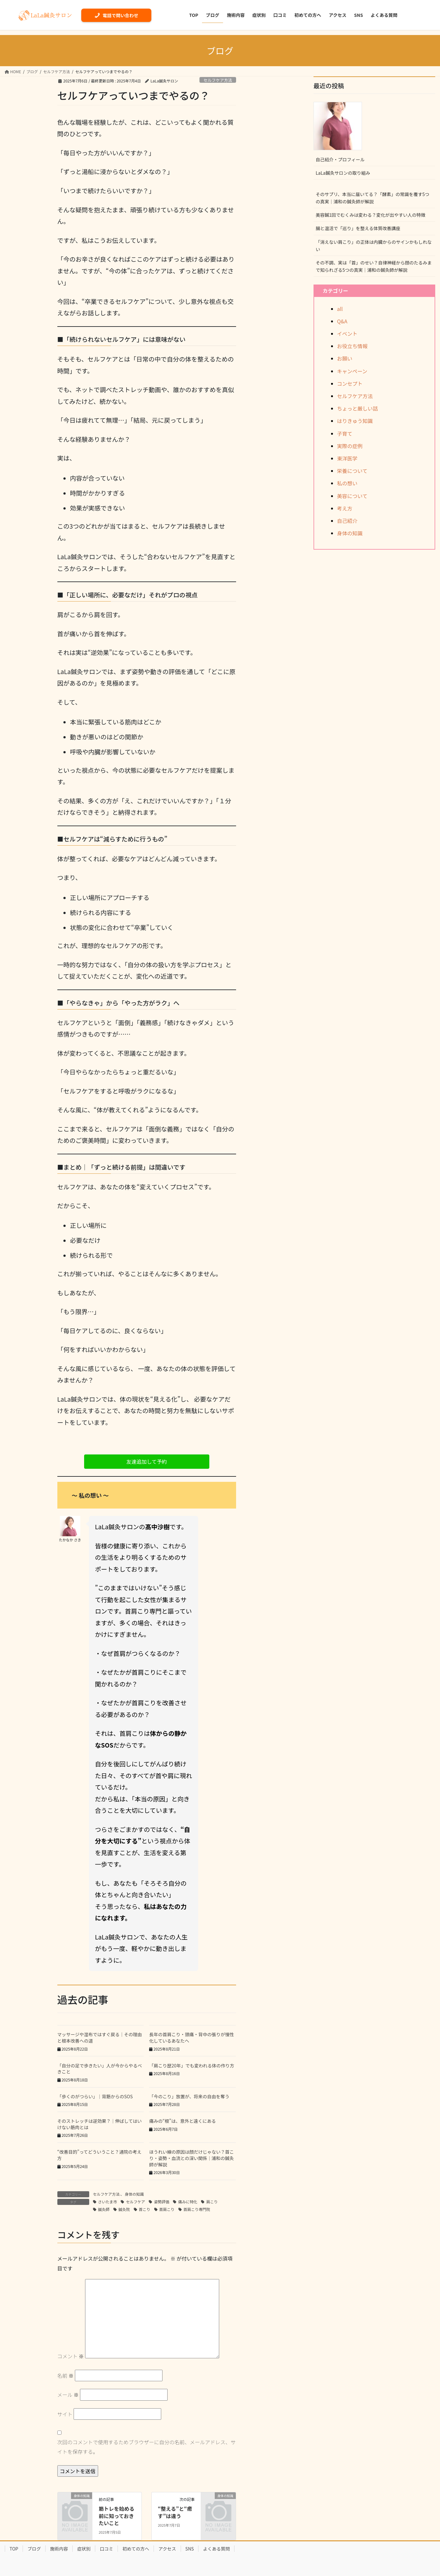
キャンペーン (352, 371)
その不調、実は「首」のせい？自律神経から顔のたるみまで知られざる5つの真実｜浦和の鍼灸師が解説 (374, 266)
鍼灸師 (104, 2209)
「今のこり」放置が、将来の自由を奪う (189, 2096)
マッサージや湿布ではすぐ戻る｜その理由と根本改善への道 (99, 2037)
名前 (65, 2375)
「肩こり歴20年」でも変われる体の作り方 (191, 2065)
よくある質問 (216, 2548)
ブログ (34, 2548)
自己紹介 (347, 520)
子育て (344, 433)
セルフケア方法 (218, 80)
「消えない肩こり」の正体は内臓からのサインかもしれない (374, 245)
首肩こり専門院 (197, 2209)
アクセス (167, 2548)
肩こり (212, 2201)
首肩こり (167, 2209)
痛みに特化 (187, 2201)
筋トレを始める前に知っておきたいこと (116, 2516)
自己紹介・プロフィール (340, 159)
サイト (65, 2414)
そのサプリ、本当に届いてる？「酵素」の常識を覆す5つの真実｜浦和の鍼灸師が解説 (372, 198)
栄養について (352, 471)
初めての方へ (135, 2548)
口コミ (106, 2548)
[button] (146, 1461)
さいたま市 (107, 2201)
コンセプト (350, 383)
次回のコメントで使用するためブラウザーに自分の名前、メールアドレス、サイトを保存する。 (146, 2446)
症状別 (83, 2548)
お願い (344, 358)
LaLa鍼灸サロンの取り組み (343, 173)
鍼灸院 (124, 2209)
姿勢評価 (161, 2201)
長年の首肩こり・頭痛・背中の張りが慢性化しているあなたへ (191, 2037)
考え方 (344, 508)
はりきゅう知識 (355, 421)
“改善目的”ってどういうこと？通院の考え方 (99, 2155)
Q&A (342, 321)
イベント (347, 333)
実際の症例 (350, 446)
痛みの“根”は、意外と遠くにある (182, 2121)
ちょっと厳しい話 (357, 408)
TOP (14, 2548)
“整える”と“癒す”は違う (175, 2512)
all (340, 309)
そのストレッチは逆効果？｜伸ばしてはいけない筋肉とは (99, 2124)
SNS (189, 2548)
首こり (144, 2209)
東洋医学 (347, 458)
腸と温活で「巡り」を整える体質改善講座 (358, 228)
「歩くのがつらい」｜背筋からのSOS (95, 2096)
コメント (70, 2356)
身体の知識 (134, 2194)
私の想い (347, 483)
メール (68, 2394)
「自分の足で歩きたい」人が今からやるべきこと (99, 2068)
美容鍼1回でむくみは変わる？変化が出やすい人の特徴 (370, 215)
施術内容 (59, 2548)
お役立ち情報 (352, 346)
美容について (352, 496)
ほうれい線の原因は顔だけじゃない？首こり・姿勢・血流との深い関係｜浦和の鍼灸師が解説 (191, 2158)
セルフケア (135, 2201)
